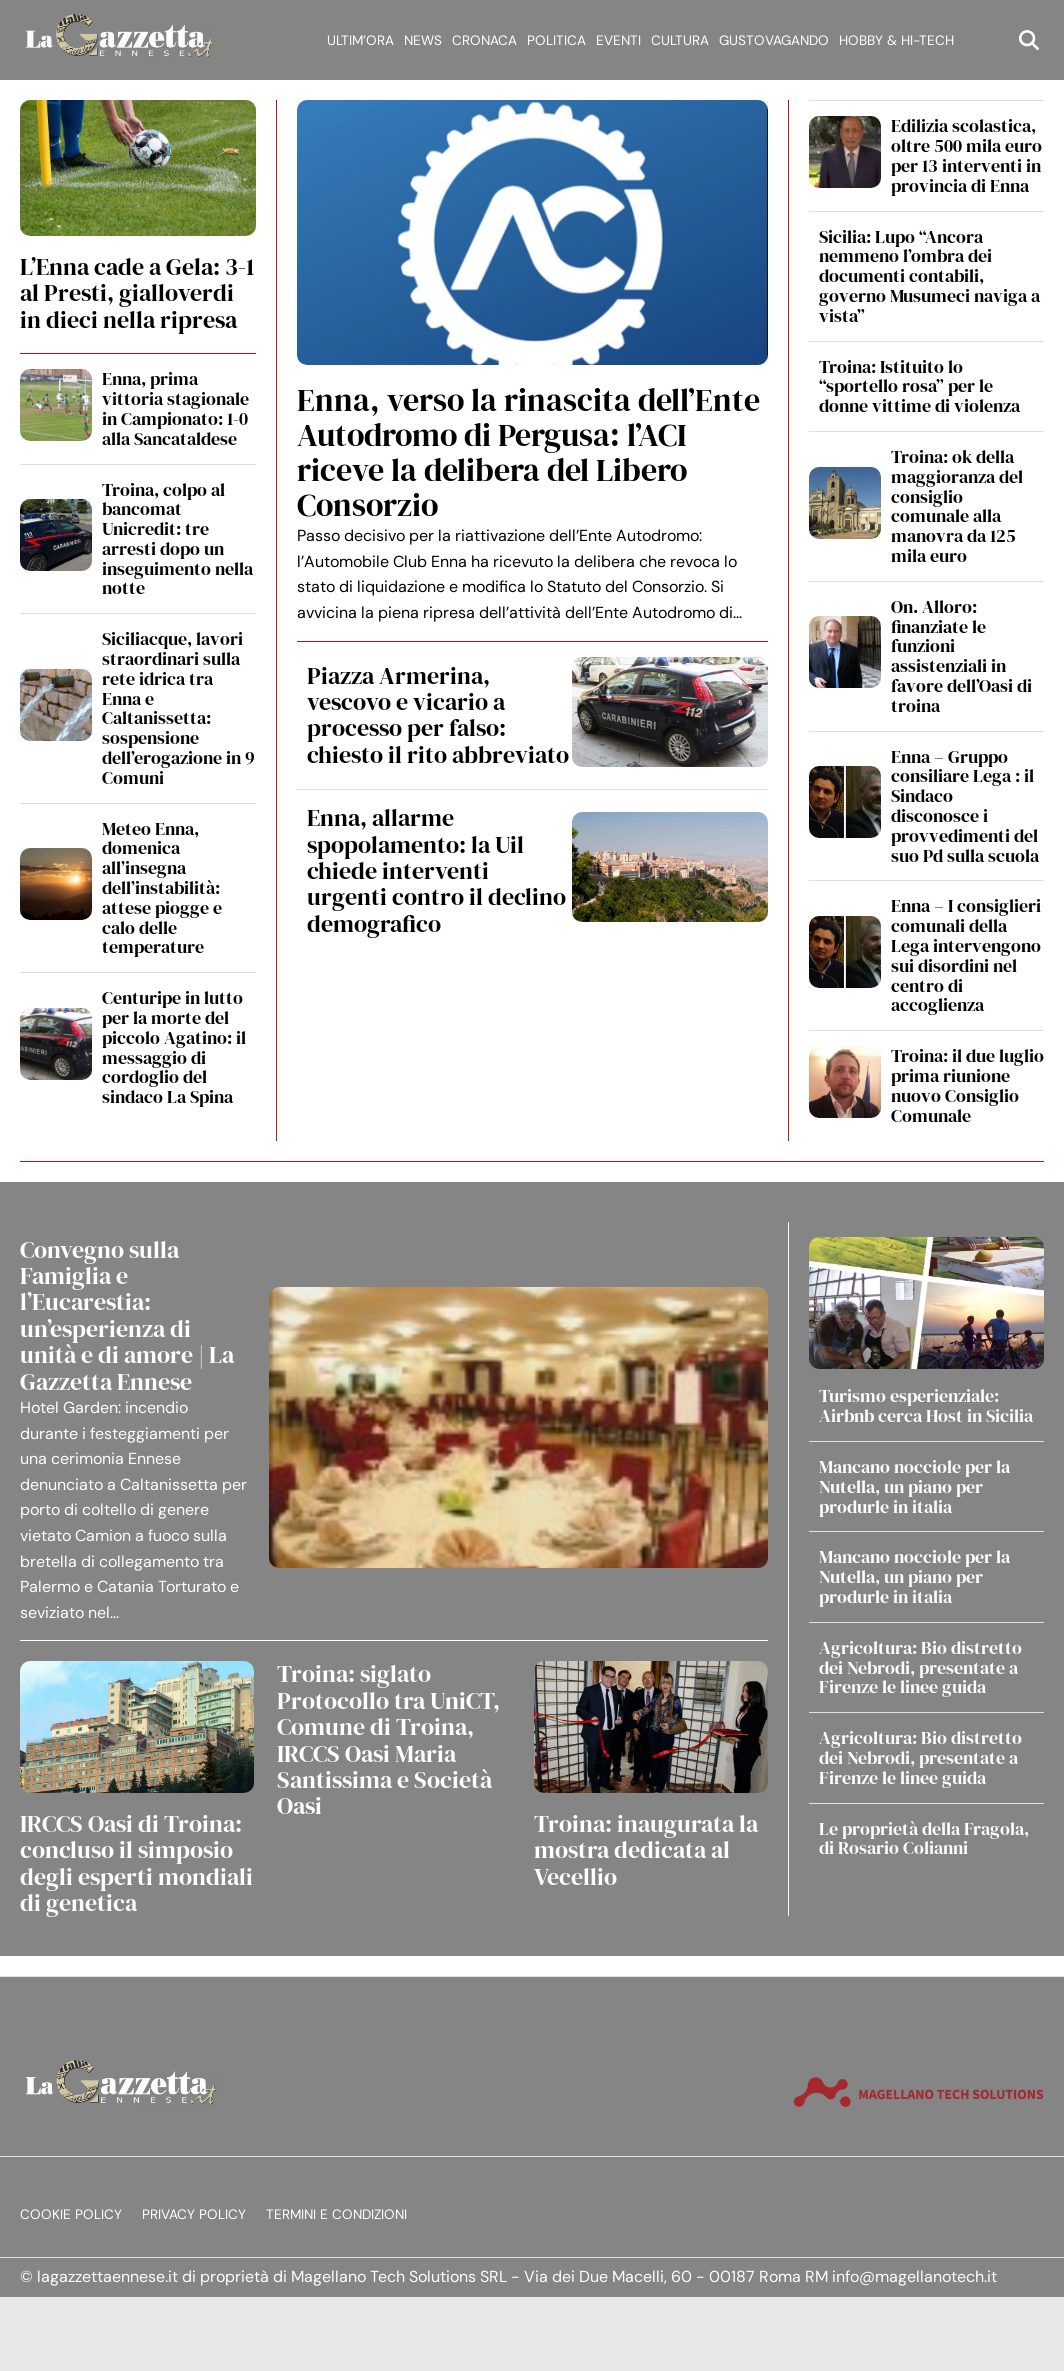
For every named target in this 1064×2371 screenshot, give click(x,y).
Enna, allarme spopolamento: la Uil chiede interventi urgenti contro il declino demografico (436, 870)
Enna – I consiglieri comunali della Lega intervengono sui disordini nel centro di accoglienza (966, 955)
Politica (556, 40)
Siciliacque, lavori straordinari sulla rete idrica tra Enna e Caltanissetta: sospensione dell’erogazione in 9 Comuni (178, 708)
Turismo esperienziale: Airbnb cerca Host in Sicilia (926, 1405)
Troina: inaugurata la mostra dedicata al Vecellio (646, 1850)
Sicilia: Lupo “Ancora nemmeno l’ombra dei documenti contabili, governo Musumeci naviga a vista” (929, 276)
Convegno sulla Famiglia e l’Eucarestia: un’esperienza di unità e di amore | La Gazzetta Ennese (127, 1315)
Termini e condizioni (336, 2214)
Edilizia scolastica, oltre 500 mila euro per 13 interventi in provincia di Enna (966, 155)
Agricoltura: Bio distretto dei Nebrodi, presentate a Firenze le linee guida (920, 1667)
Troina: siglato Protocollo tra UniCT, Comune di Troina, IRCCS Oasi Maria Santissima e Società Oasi (388, 1739)
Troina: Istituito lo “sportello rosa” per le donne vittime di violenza (919, 386)
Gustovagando (774, 40)
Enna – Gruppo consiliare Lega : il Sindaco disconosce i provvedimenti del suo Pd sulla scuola (965, 806)
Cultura (680, 40)
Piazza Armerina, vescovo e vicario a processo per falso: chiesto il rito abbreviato (438, 715)
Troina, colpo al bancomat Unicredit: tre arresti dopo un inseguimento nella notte (177, 539)
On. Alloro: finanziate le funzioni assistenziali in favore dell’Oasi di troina (961, 656)
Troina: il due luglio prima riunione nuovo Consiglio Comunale (967, 1085)
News (423, 40)
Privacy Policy (194, 2214)
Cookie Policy (71, 2214)
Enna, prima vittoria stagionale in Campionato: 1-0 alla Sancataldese (175, 408)
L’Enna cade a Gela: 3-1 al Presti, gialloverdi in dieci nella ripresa (137, 293)
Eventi (618, 40)
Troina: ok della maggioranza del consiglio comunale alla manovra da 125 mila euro (957, 506)
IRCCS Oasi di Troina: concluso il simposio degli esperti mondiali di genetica (136, 1863)
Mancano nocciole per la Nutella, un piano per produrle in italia (914, 1486)
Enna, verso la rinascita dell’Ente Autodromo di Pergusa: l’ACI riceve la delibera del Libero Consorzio (528, 453)
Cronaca (484, 40)
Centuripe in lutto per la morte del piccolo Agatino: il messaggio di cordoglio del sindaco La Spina (174, 1047)
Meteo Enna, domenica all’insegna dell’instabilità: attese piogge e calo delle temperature (162, 888)
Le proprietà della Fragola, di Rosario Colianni (924, 1838)
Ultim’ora (360, 40)
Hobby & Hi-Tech (896, 40)
